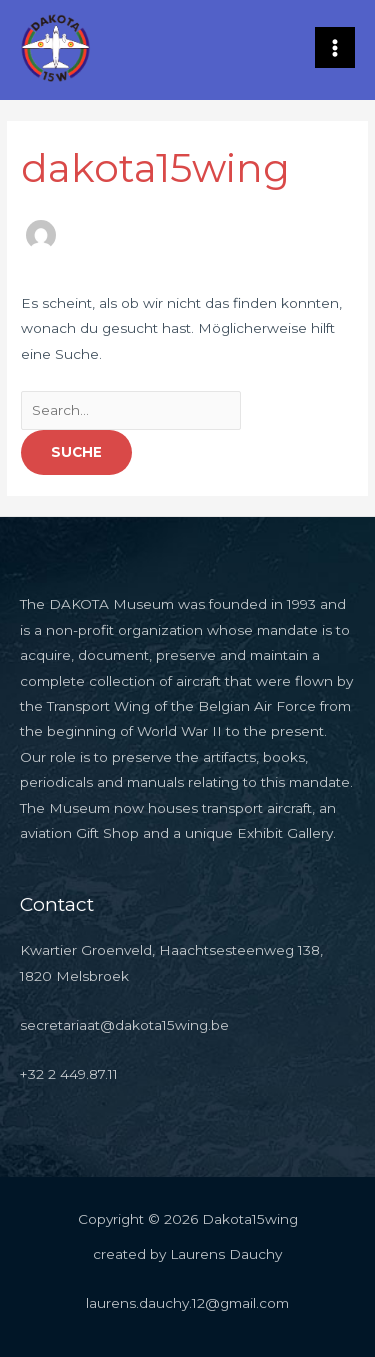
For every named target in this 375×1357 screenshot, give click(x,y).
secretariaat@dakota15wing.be (124, 1025)
